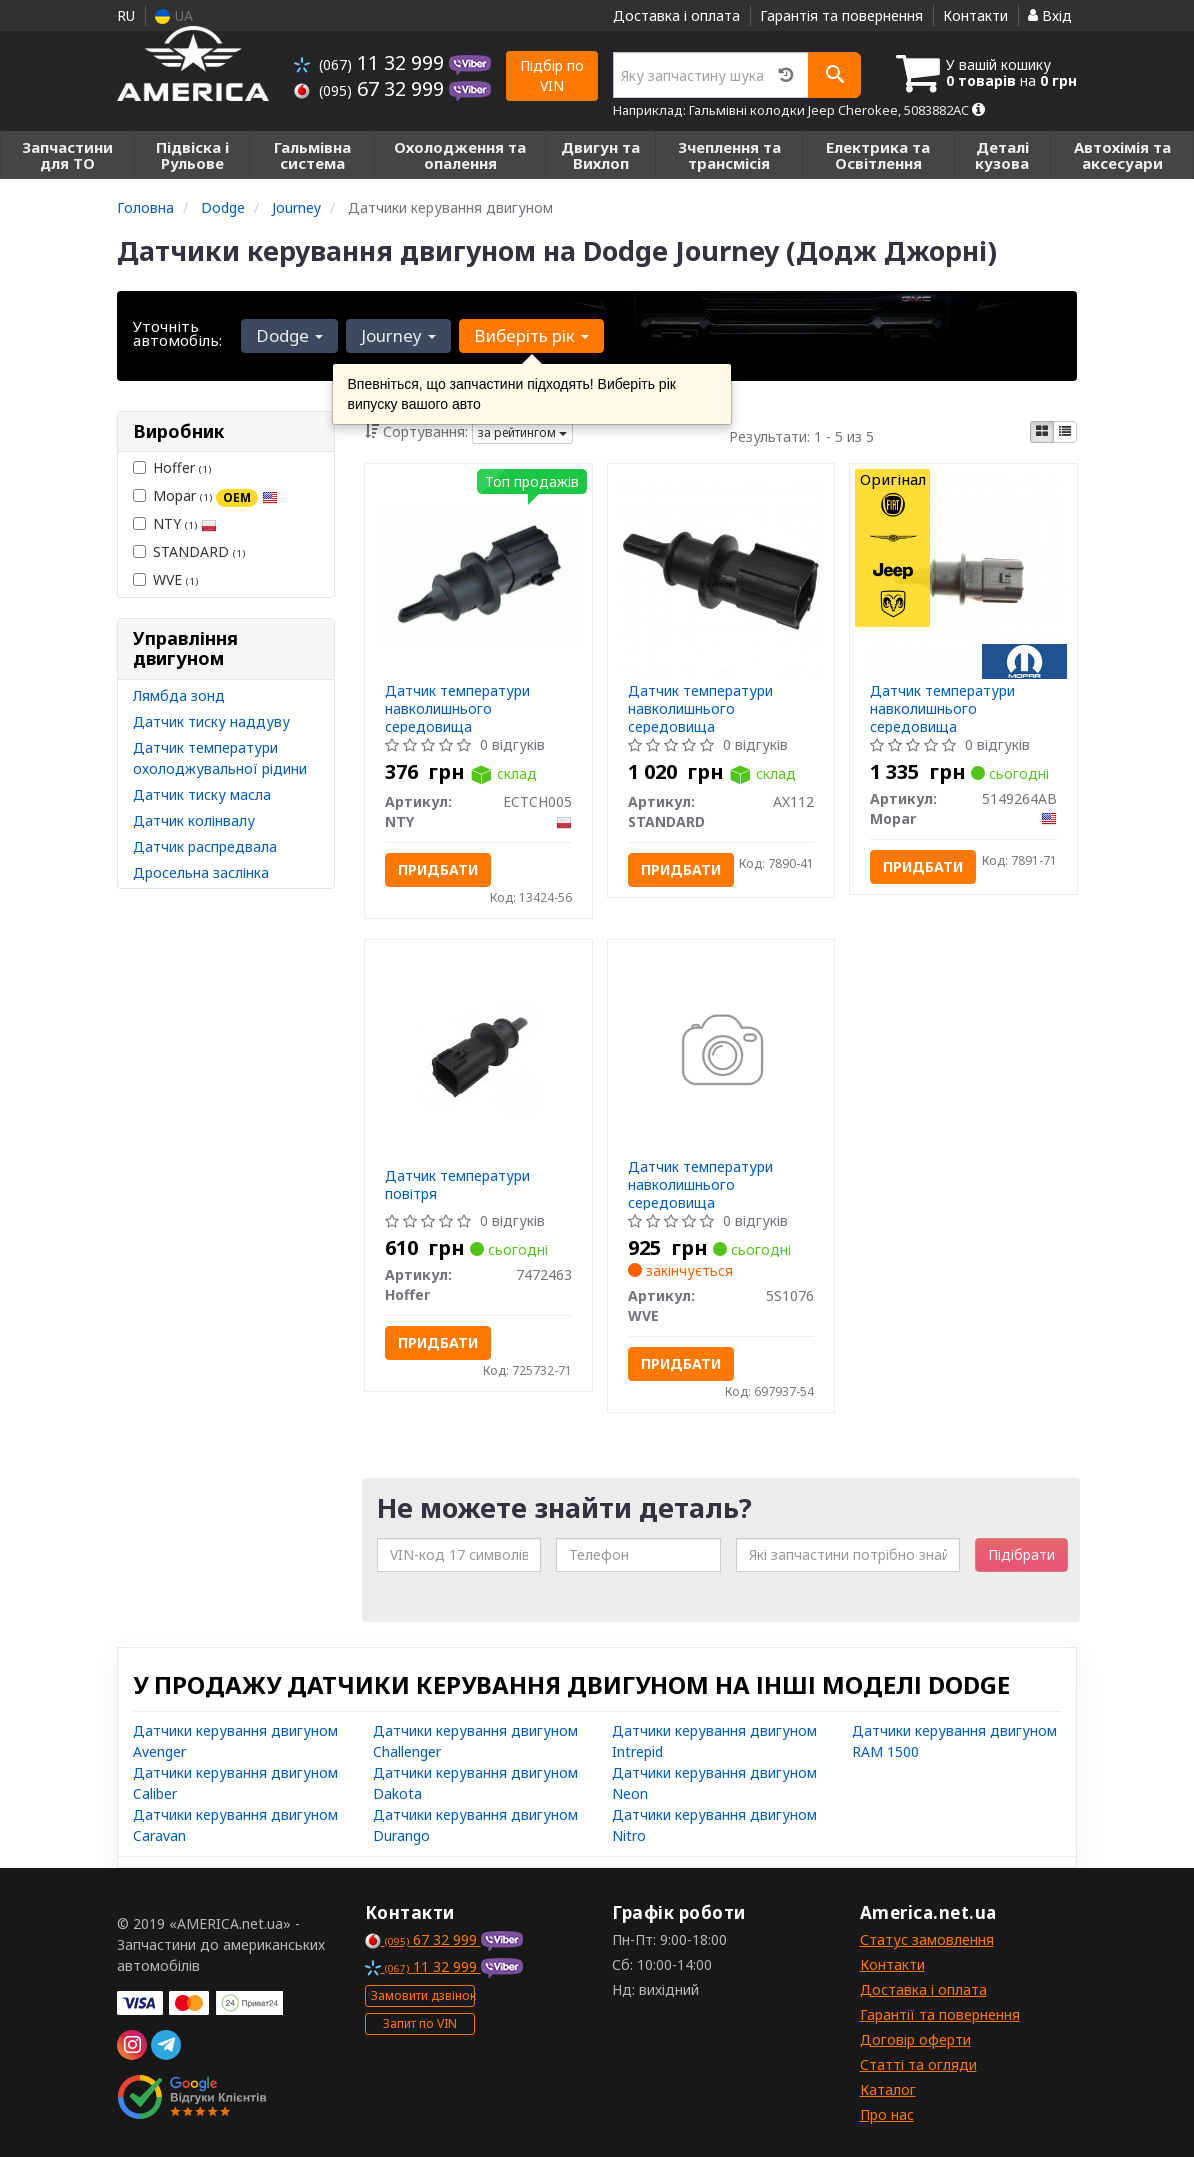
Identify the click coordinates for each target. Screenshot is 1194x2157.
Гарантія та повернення (841, 15)
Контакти (975, 15)
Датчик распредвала (205, 846)
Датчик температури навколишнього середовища (457, 708)
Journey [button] (398, 335)
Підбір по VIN (552, 75)
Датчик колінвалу (194, 820)
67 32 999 (371, 88)
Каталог (888, 2089)
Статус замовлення (927, 1939)
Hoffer (172, 467)
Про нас (887, 2114)
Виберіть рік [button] (531, 335)
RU (126, 15)
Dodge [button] (289, 335)
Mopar (205, 496)
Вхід (1050, 15)
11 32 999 (371, 62)
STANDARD (189, 551)
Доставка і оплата (676, 15)
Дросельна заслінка (201, 872)
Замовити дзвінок (423, 1995)
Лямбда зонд (179, 695)
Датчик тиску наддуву (211, 721)
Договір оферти (915, 2039)
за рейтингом (522, 432)
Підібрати (1021, 1554)
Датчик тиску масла (202, 794)
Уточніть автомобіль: (177, 333)
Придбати (438, 869)
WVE (165, 579)
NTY (175, 523)
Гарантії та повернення (940, 2014)
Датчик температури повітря (457, 1184)
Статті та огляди (918, 2064)
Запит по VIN (420, 2023)
